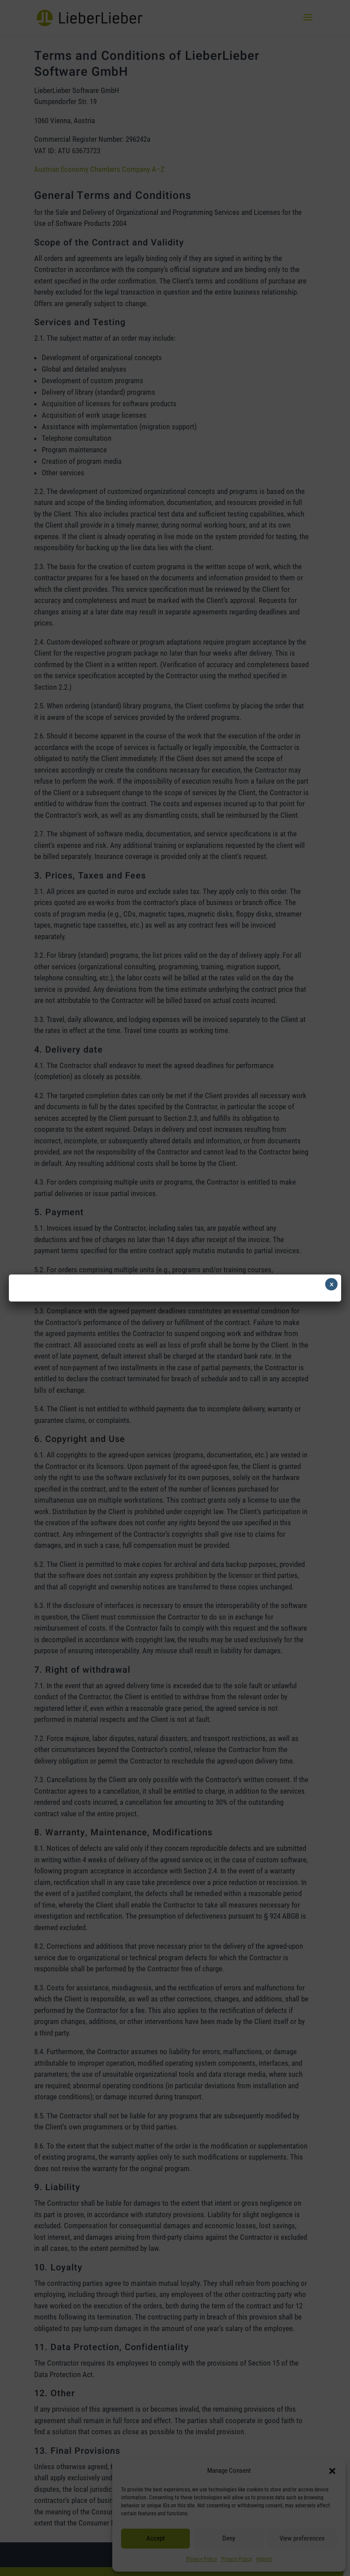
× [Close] (332, 1284)
